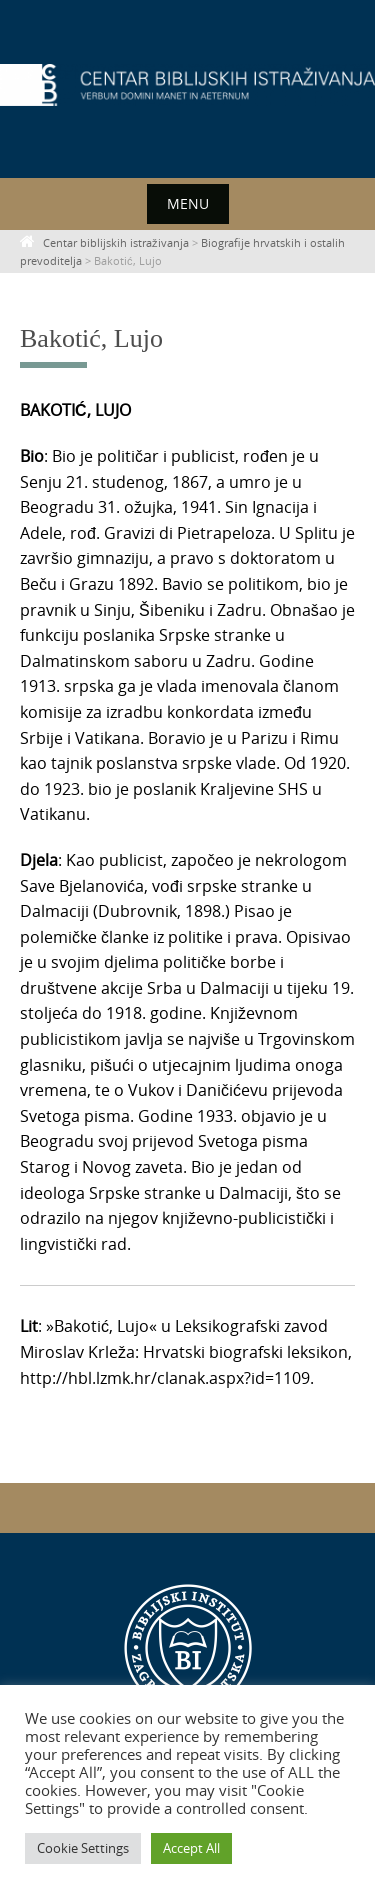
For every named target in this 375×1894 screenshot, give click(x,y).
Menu (188, 203)
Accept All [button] (191, 1848)
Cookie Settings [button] (83, 1848)
